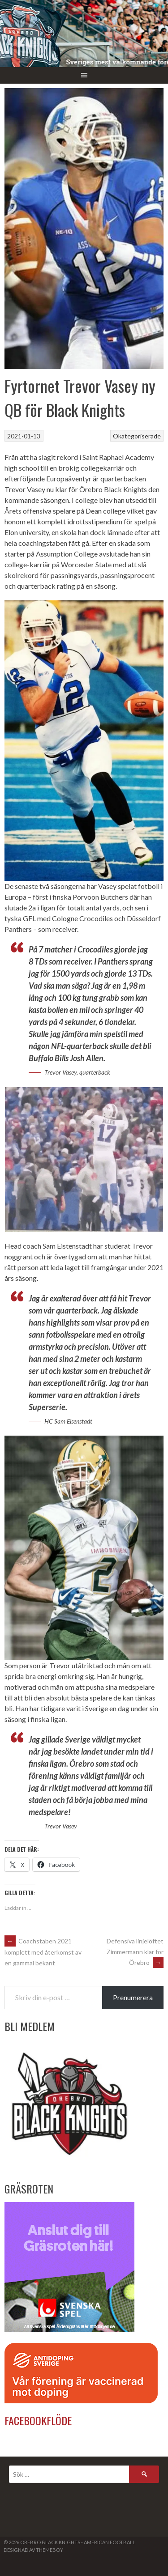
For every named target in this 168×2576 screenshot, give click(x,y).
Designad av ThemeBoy (33, 2550)
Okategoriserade (137, 436)
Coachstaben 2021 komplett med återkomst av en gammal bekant (43, 1952)
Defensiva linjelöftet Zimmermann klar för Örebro (135, 1951)
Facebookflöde (38, 2420)
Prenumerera (133, 1997)
